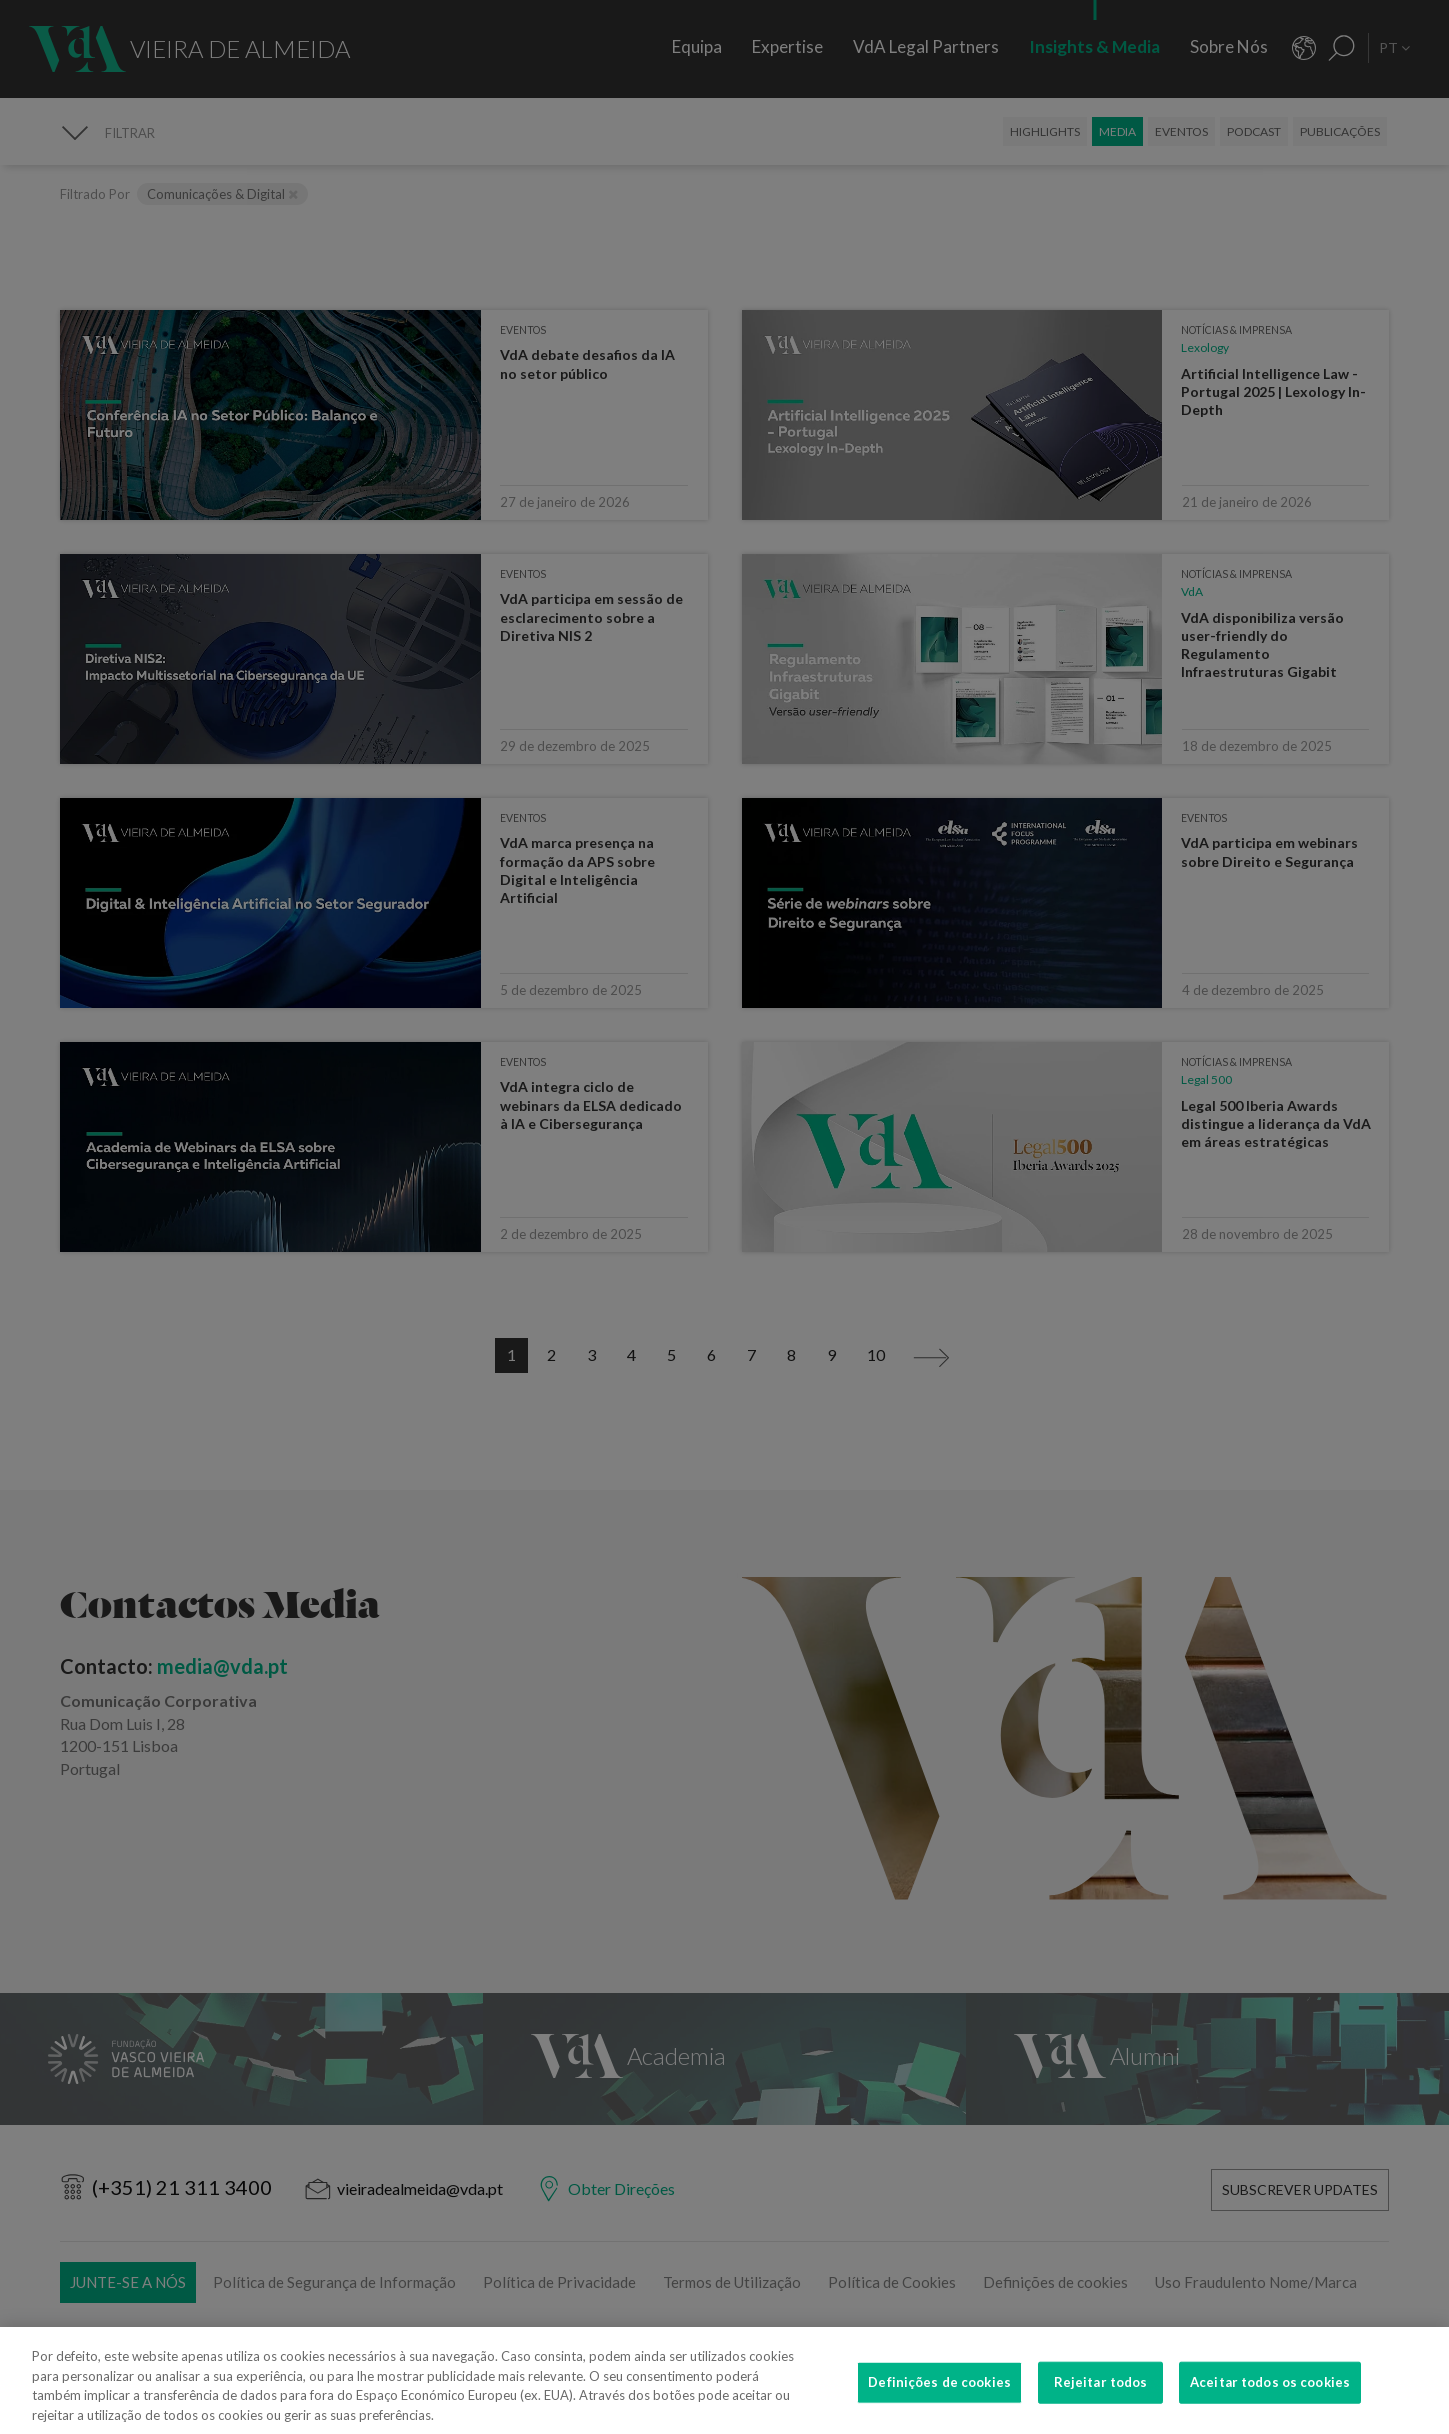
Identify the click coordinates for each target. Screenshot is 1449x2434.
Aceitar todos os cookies (1270, 2396)
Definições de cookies (939, 2396)
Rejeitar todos (1101, 2396)
